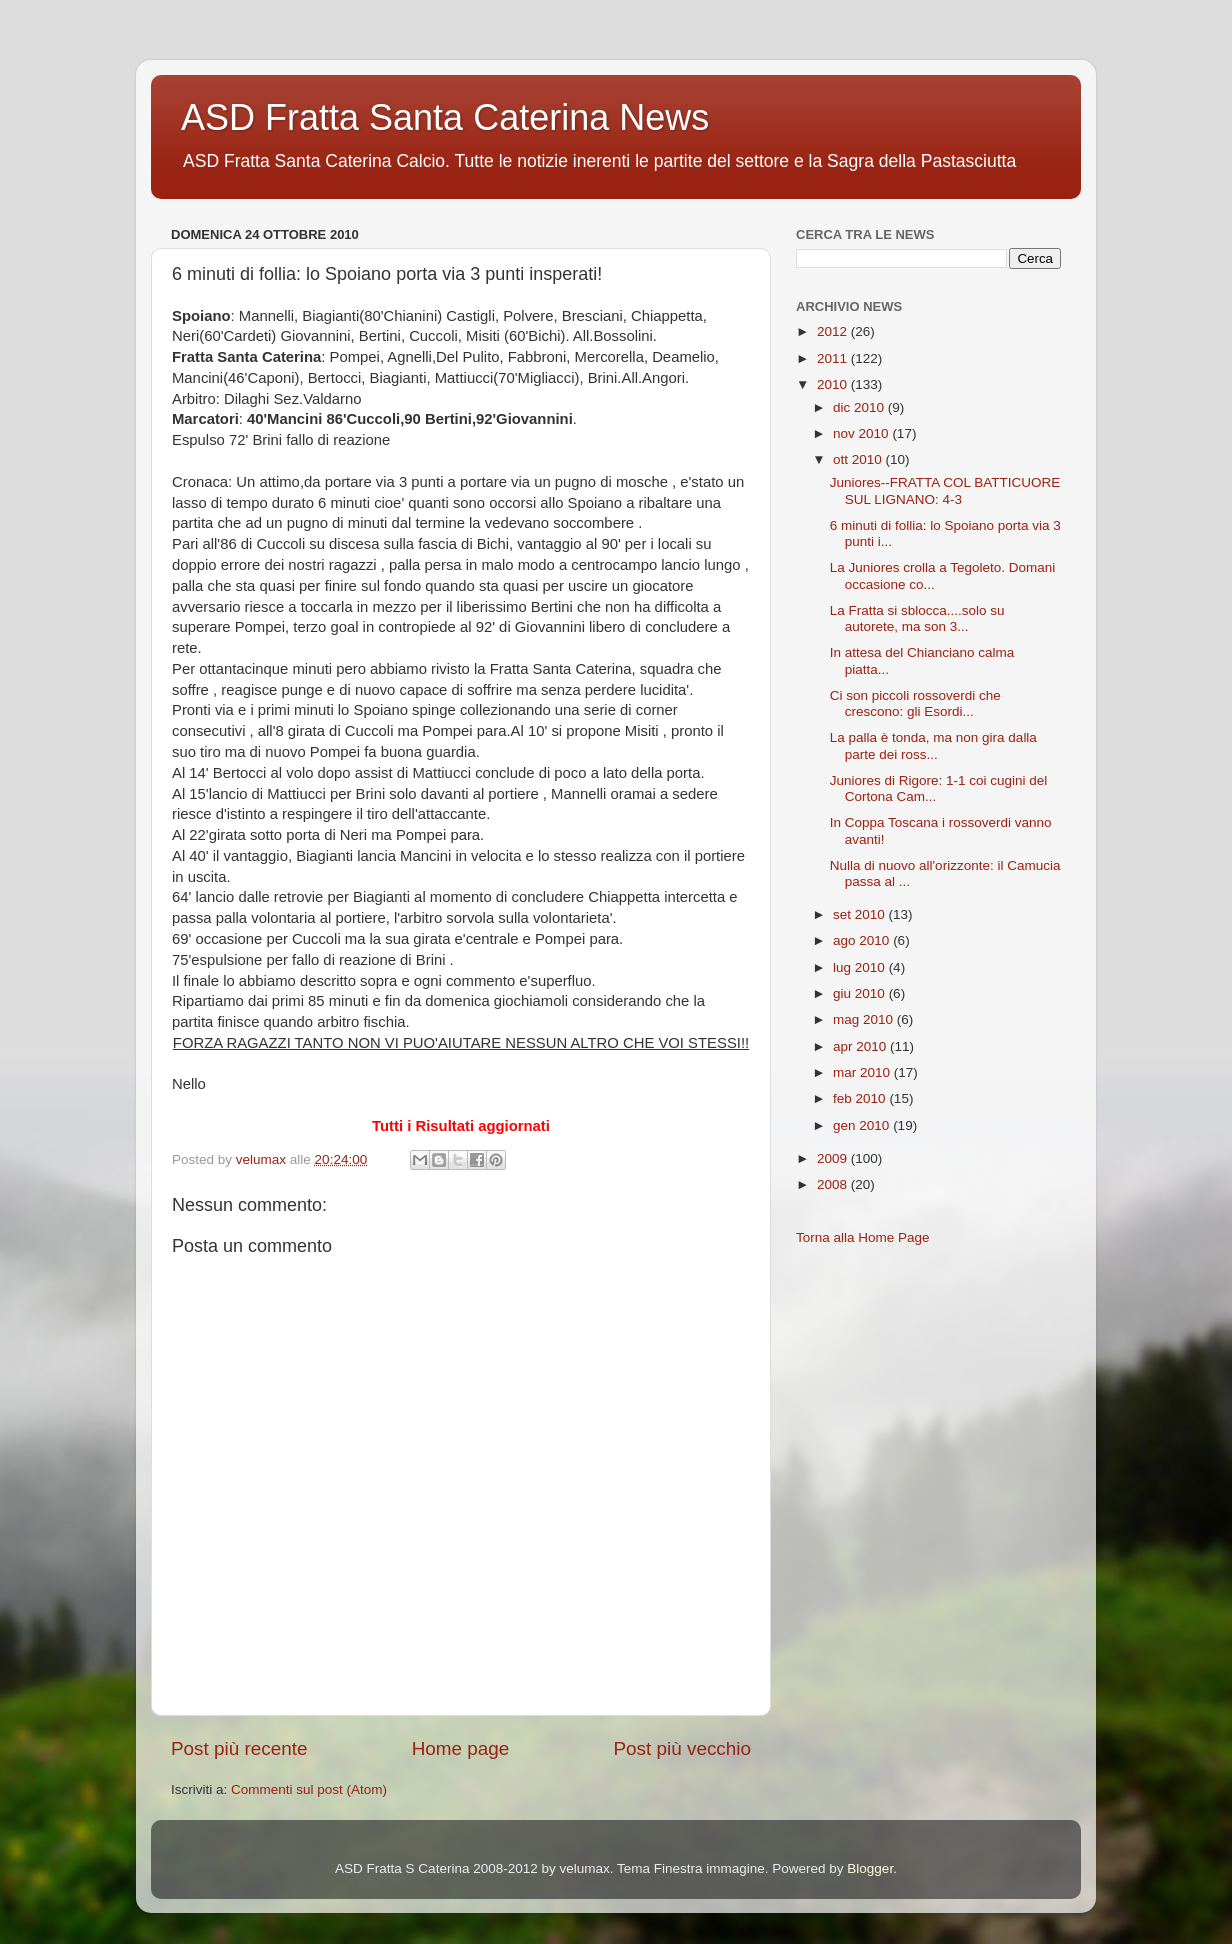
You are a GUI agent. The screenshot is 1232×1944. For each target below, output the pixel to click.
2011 (834, 358)
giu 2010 (861, 993)
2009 (834, 1158)
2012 (834, 331)
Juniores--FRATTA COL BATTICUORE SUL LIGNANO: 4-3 (945, 490)
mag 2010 (865, 1019)
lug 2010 (861, 967)
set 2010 (861, 914)
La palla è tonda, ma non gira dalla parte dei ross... (933, 745)
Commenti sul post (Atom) (309, 1789)
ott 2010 (859, 459)
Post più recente (239, 1748)
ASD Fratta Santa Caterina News (445, 117)
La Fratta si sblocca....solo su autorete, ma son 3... (917, 618)
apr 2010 (861, 1046)
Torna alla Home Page (863, 1237)
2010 (834, 384)
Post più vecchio (682, 1748)
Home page (461, 1748)
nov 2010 (862, 433)
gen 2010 (863, 1125)
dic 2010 (860, 407)
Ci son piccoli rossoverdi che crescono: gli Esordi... (915, 703)
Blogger (870, 1868)
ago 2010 (863, 940)
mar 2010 (863, 1072)
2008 (834, 1184)
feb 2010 (861, 1098)
